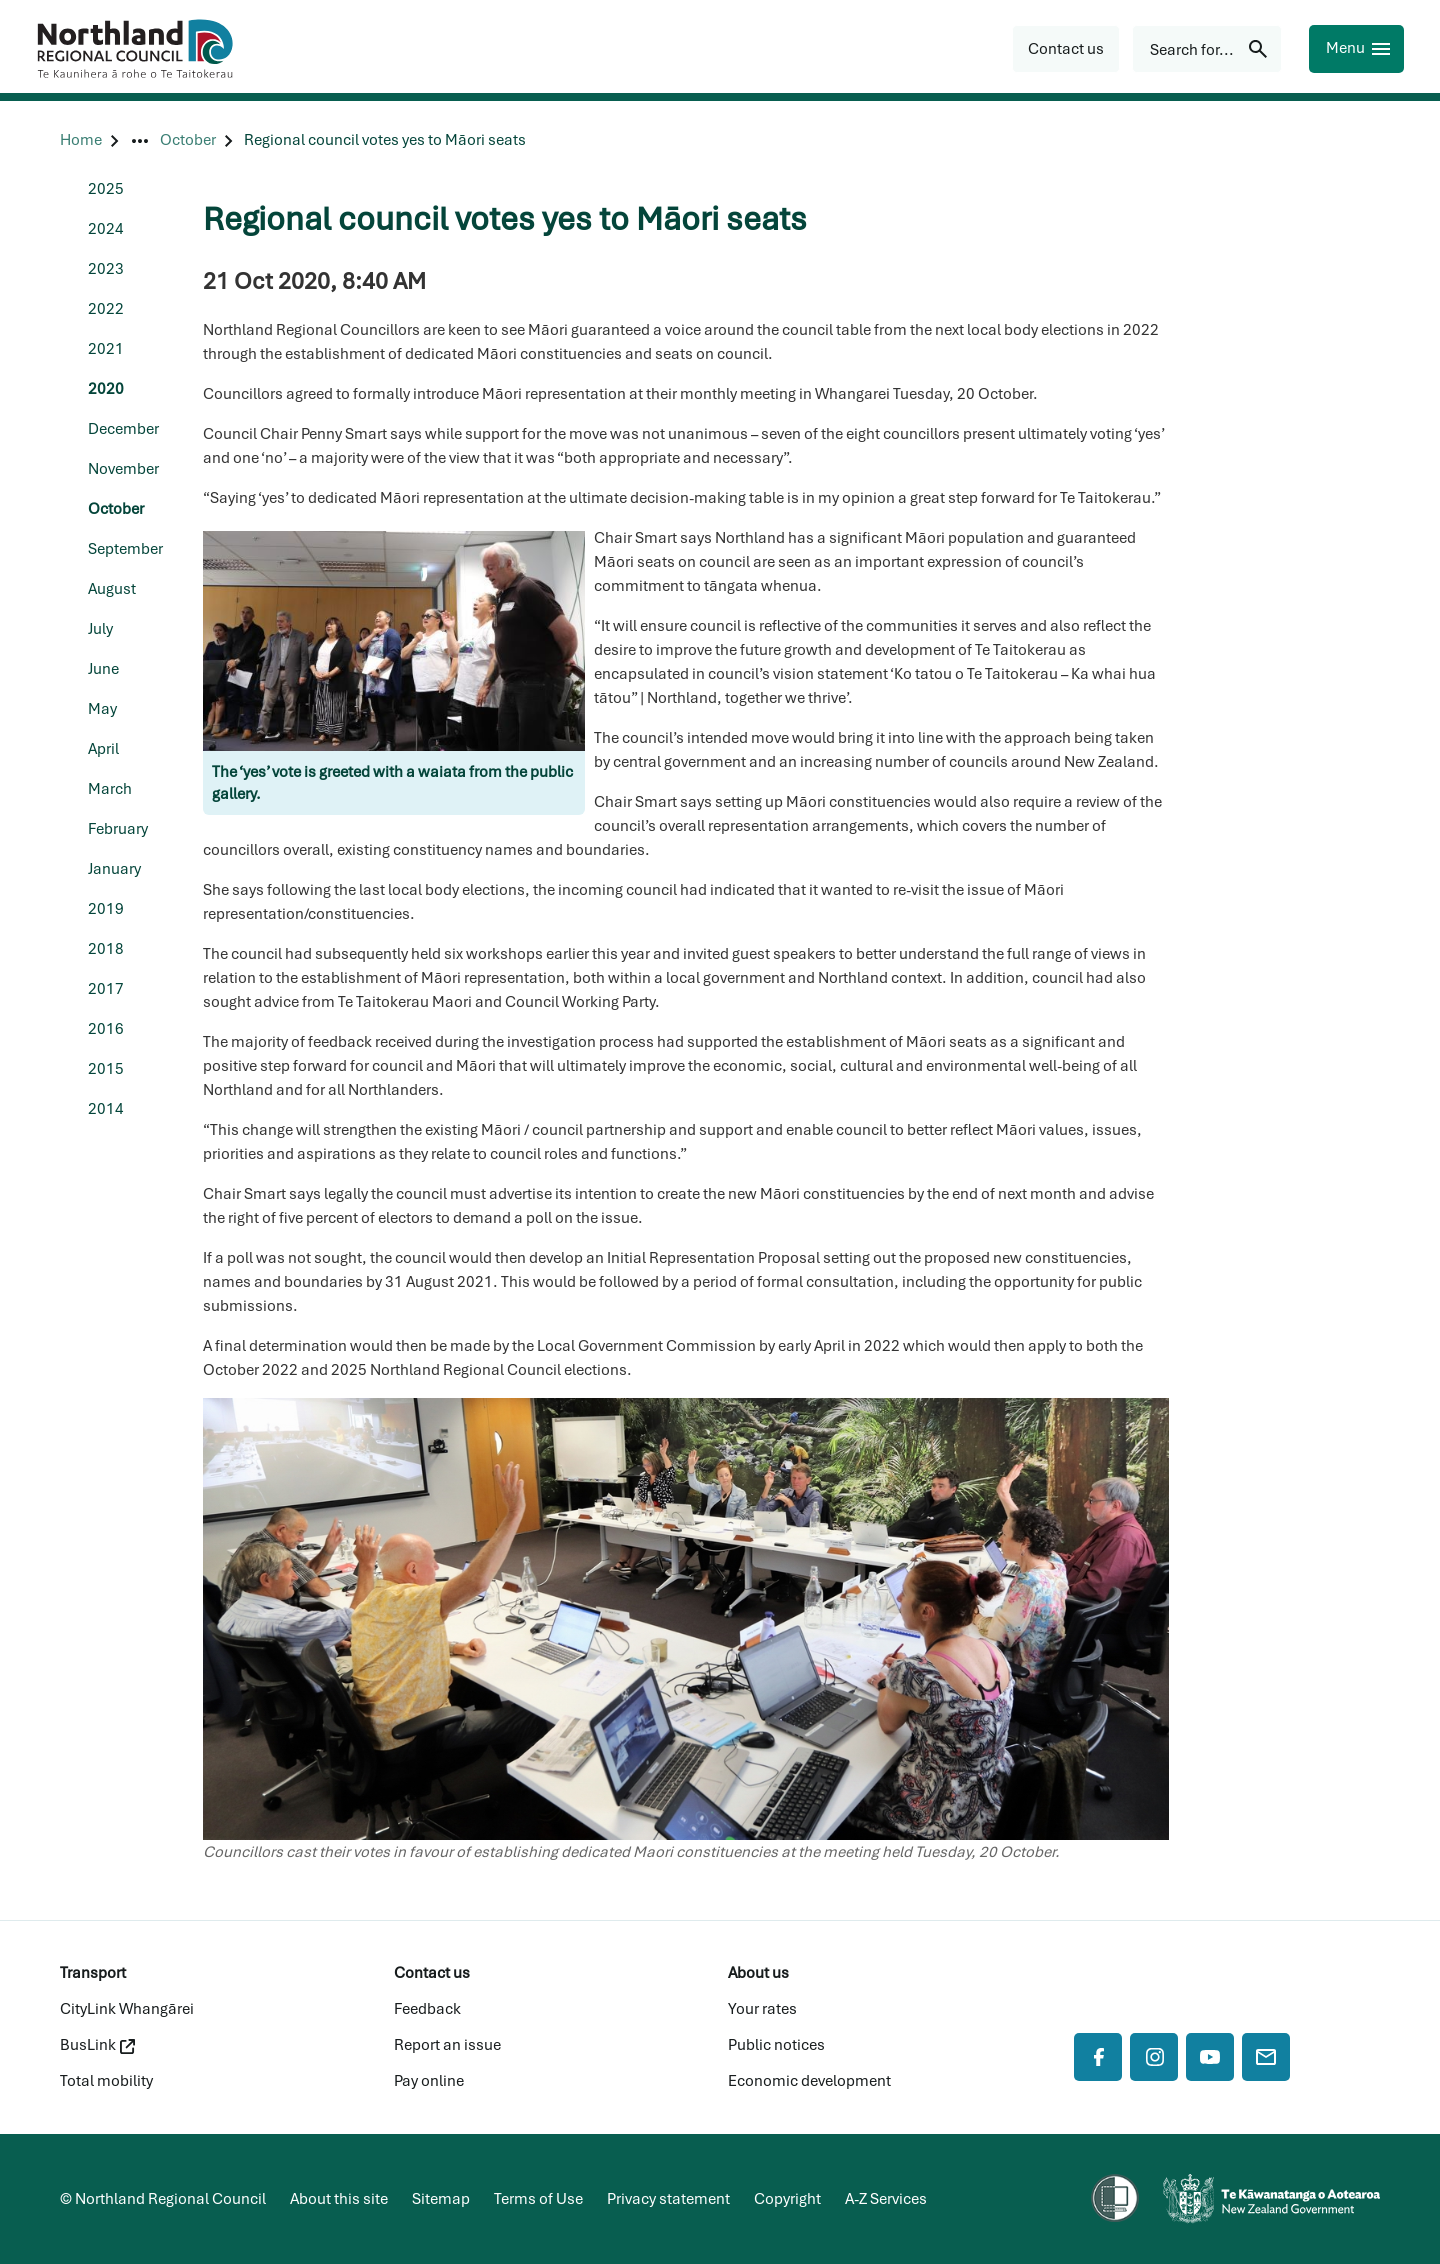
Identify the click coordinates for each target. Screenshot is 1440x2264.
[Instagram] (1154, 2057)
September (125, 549)
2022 (106, 309)
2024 (106, 229)
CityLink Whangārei (127, 2009)
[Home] (81, 140)
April (103, 749)
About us (758, 1973)
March (110, 789)
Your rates (762, 2009)
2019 (106, 909)
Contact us (432, 1973)
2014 (106, 1109)
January (114, 869)
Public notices (776, 2045)
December (123, 429)
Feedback (427, 2009)
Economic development (809, 2081)
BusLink (97, 2045)
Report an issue (447, 2045)
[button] (1066, 49)
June (103, 669)
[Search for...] (1207, 49)
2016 (106, 1029)
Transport (93, 1973)
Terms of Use (538, 2199)
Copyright (787, 2199)
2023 (106, 269)
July (100, 629)
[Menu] (1356, 49)
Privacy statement (668, 2199)
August (112, 589)
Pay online (429, 2081)
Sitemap (441, 2199)
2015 (106, 1069)
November (123, 469)
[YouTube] (1210, 2057)
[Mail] (1266, 2057)
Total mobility (106, 2081)
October (116, 509)
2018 (106, 949)
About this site (339, 2199)
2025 (106, 189)
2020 (106, 389)
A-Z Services (886, 2199)
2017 (106, 989)
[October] (188, 140)
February (118, 829)
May (102, 709)
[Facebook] (1098, 2057)
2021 (106, 349)
